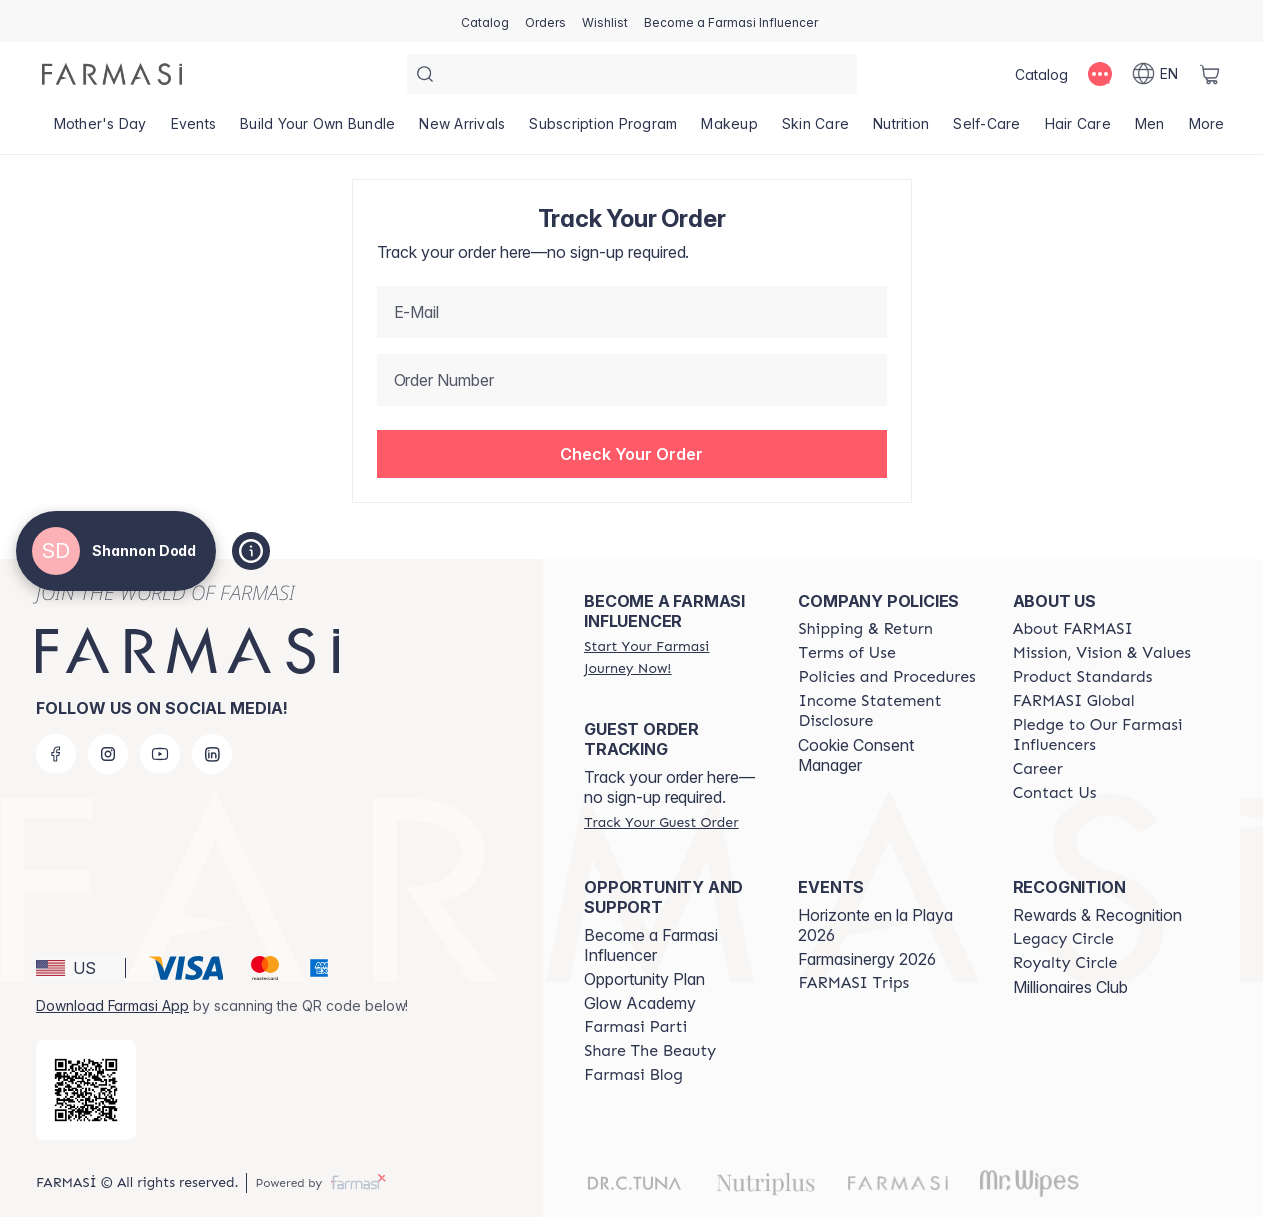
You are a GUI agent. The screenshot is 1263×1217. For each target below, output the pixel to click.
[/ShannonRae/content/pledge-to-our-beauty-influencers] (1102, 735)
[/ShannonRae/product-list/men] (1150, 130)
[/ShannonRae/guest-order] (661, 822)
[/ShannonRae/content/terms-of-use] (846, 653)
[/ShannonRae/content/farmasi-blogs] (633, 1075)
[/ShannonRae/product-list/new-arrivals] (462, 130)
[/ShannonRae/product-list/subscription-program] (603, 130)
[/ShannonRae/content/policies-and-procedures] (886, 677)
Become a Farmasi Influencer (651, 945)
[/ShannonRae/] (112, 74)
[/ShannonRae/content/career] (1038, 769)
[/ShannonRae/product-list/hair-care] (1078, 130)
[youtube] (160, 754)
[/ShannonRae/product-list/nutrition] (901, 130)
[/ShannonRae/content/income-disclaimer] (887, 711)
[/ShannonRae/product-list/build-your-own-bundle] (317, 130)
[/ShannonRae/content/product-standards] (1083, 677)
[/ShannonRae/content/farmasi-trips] (853, 983)
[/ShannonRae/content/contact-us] (1055, 793)
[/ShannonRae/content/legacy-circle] (1063, 939)
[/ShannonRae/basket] (1210, 74)
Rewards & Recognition (1097, 915)
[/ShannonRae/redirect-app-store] (86, 1090)
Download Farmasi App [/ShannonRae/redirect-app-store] (112, 1005)
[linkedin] (212, 754)
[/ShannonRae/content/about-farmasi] (1073, 629)
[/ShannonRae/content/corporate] (1074, 701)
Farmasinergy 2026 (867, 959)
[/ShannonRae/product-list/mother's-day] (100, 130)
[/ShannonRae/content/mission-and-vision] (1102, 653)
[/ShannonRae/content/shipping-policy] (865, 629)
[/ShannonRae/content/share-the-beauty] (650, 1051)
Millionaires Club (1070, 987)
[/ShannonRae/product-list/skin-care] (815, 130)
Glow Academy (640, 1003)
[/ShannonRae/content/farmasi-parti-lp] (635, 1027)
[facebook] (56, 754)
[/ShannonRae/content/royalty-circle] (1065, 963)
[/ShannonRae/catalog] (485, 21)
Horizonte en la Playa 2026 (875, 925)
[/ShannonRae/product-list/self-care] (986, 130)
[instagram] (108, 754)
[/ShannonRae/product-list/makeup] (729, 130)
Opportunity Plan (644, 979)
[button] (632, 454)
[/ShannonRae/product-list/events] (194, 130)
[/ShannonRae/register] (545, 21)
